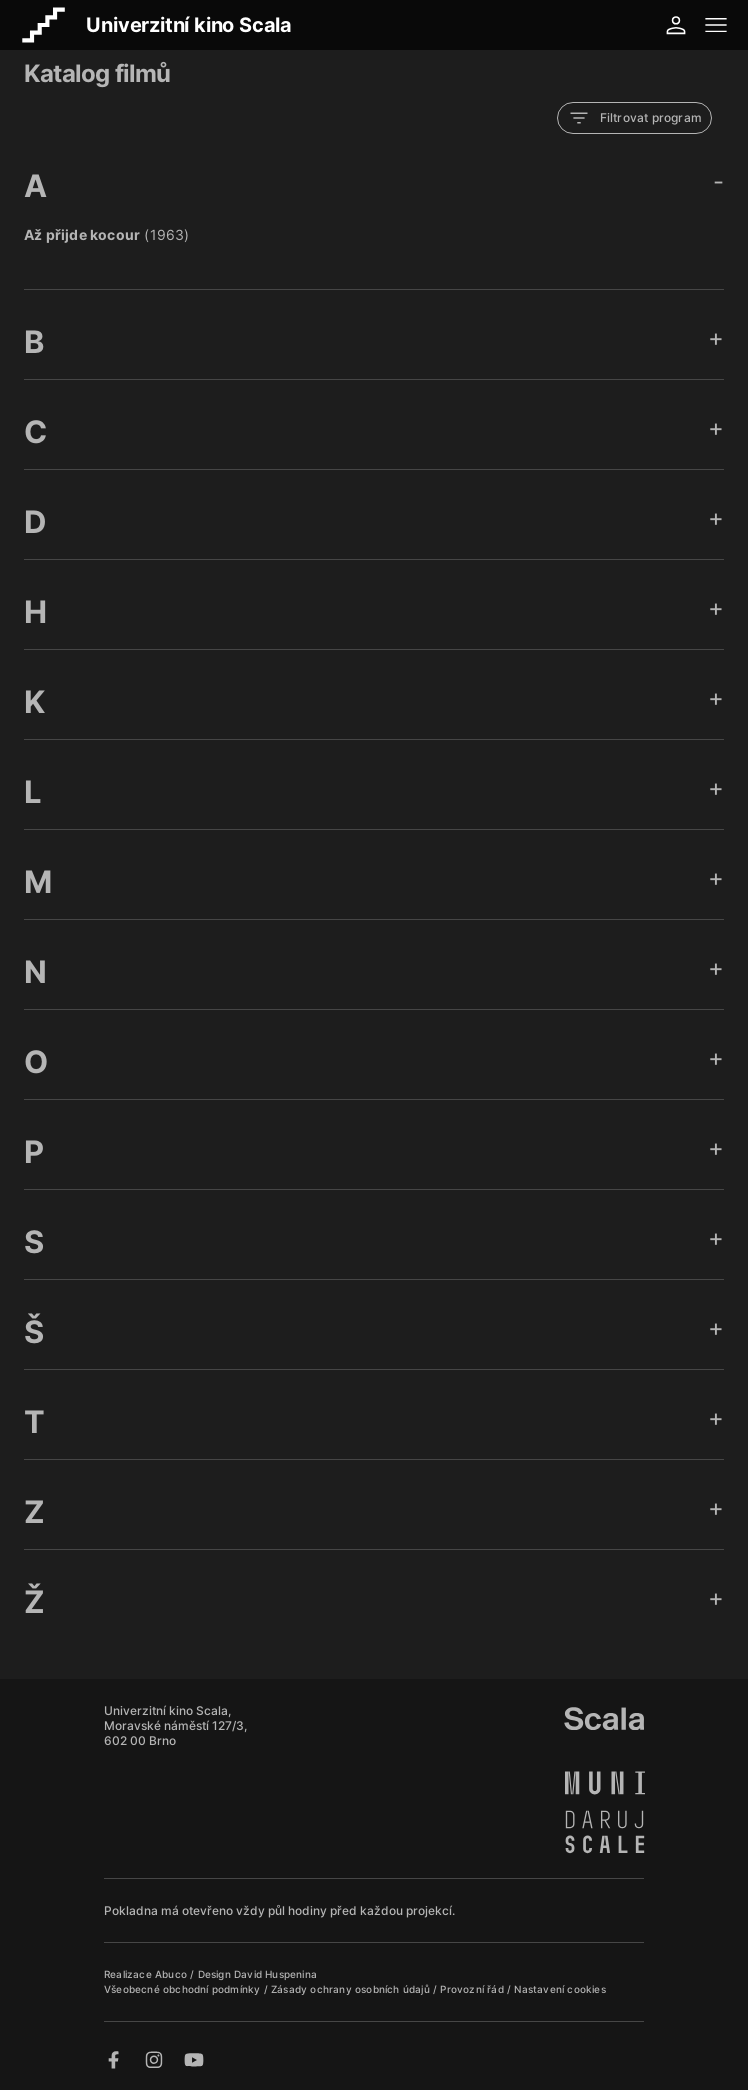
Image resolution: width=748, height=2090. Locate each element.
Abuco (171, 1974)
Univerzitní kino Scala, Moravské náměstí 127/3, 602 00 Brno (175, 1725)
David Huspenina (275, 1974)
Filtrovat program (634, 118)
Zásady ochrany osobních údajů (352, 1989)
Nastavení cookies (559, 1989)
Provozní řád (473, 1989)
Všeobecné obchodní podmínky (184, 1989)
